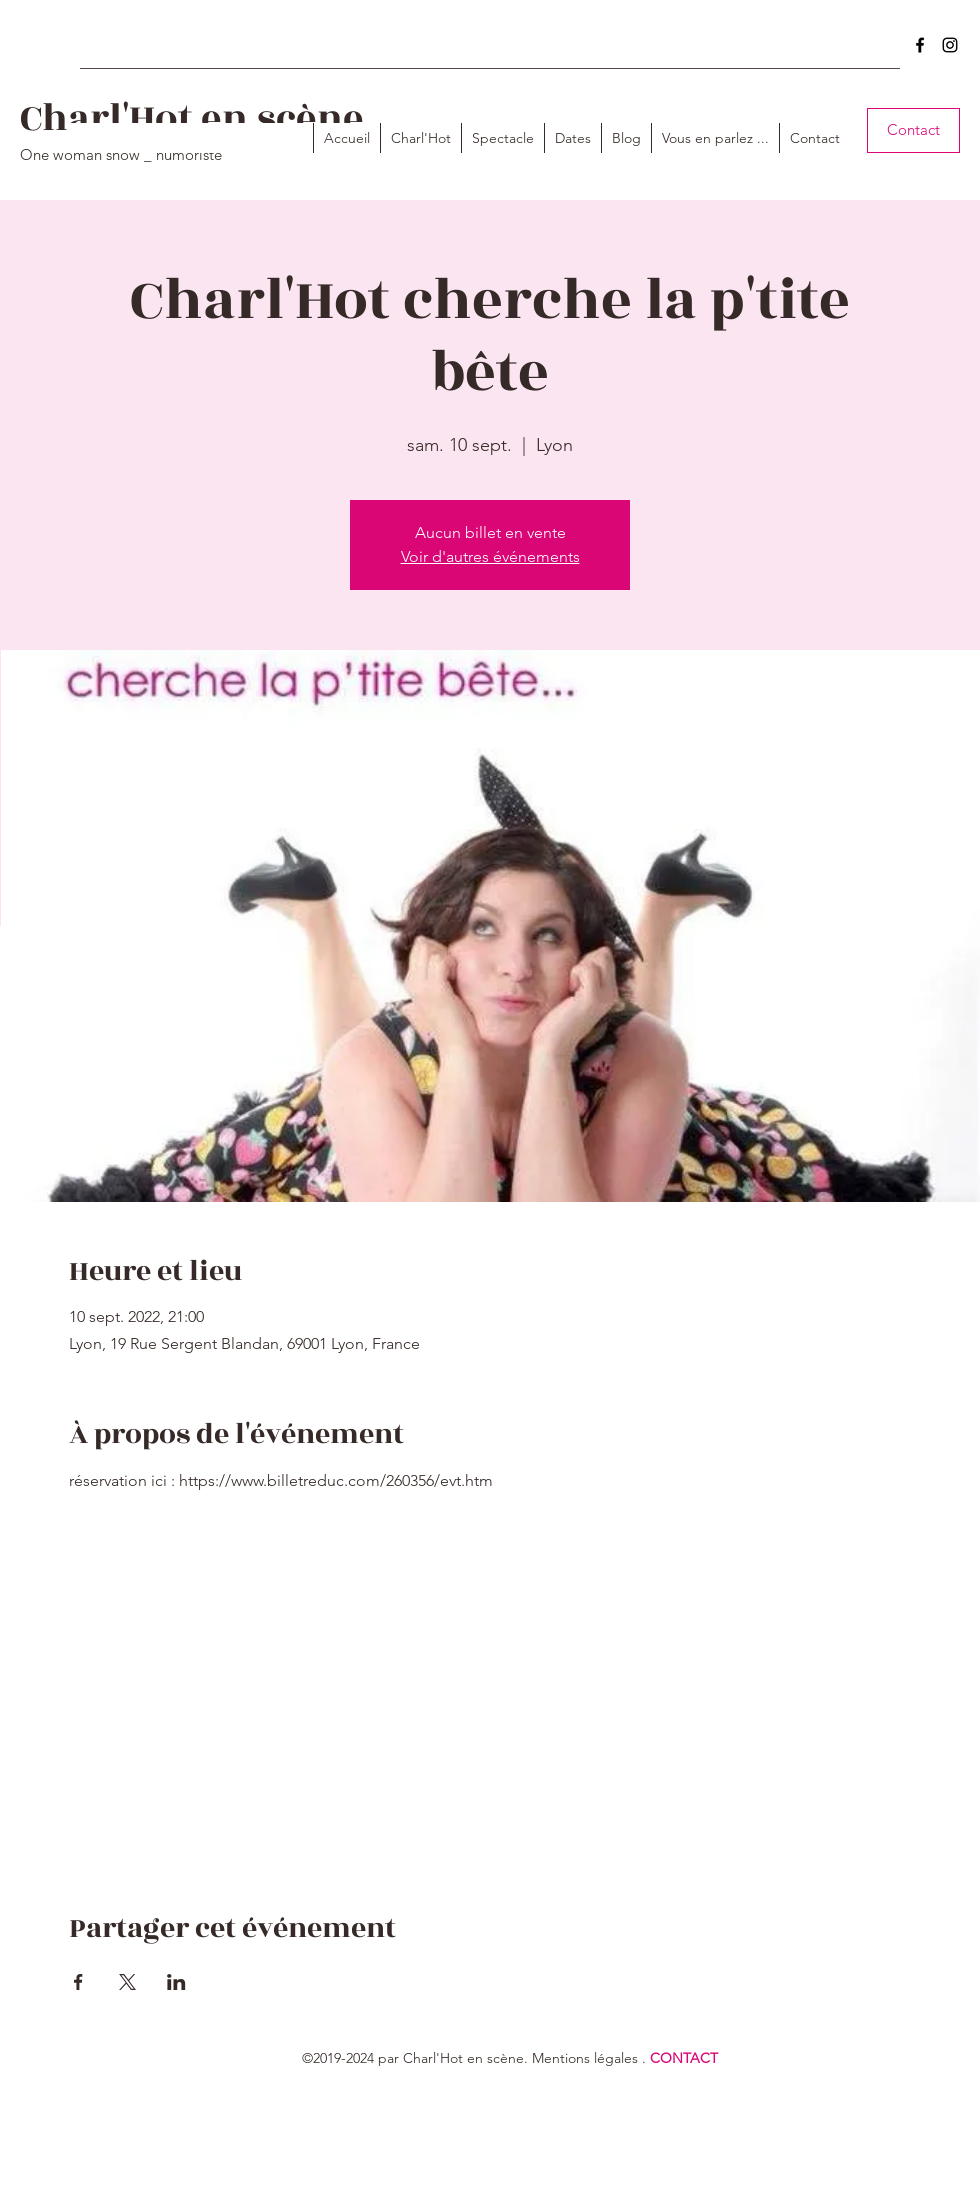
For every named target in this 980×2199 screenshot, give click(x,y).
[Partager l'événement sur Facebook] (78, 1982)
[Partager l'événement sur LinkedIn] (176, 1982)
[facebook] (920, 45)
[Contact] (913, 130)
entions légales (591, 2058)
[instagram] (950, 45)
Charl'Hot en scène (192, 118)
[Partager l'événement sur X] (127, 1982)
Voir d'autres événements (490, 556)
